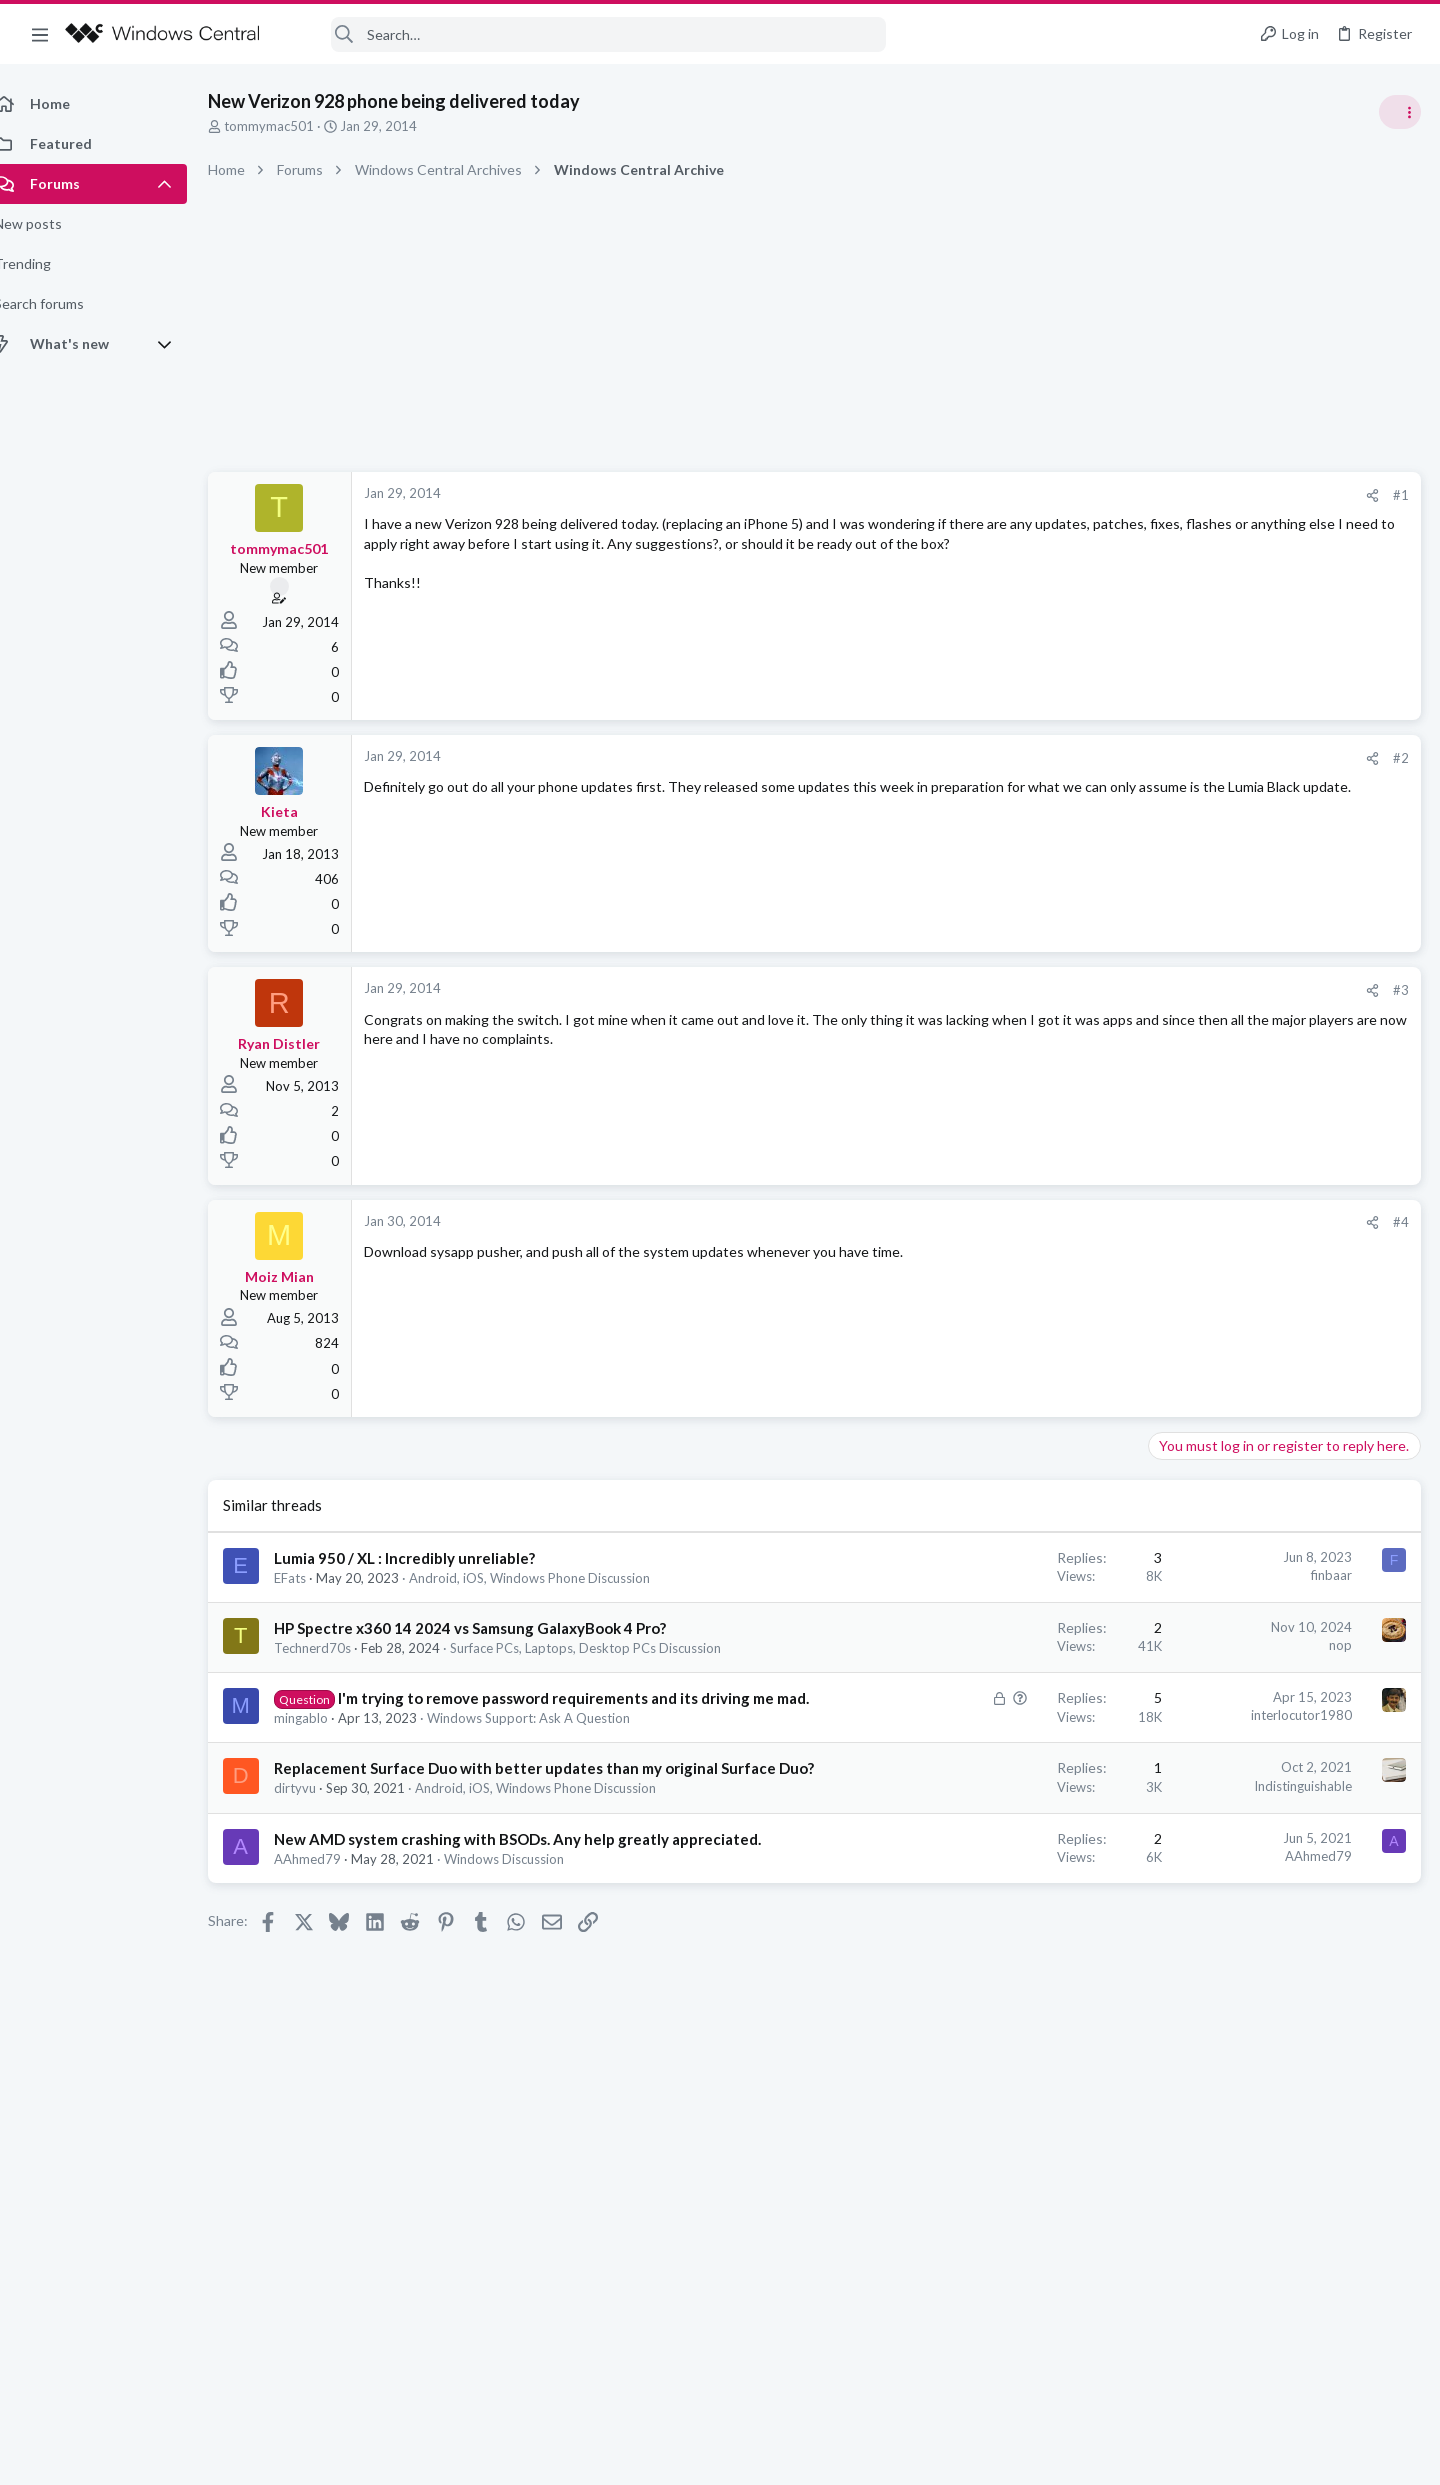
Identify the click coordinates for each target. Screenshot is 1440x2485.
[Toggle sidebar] (1399, 112)
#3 (1080, 990)
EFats (312, 1578)
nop (1019, 1645)
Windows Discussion (526, 1940)
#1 (1080, 495)
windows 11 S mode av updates (1254, 1219)
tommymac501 (291, 126)
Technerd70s (334, 1648)
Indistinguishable (982, 1825)
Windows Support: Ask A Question (550, 1757)
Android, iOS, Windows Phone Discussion (551, 1578)
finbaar (1010, 1575)
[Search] (586, 34)
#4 (1080, 1222)
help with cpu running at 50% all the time (1283, 1124)
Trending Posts (1178, 1082)
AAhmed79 (329, 1940)
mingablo (323, 1757)
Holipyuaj (1391, 1444)
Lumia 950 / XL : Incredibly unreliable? (426, 1558)
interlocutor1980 (980, 1733)
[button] (40, 34)
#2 (1080, 758)
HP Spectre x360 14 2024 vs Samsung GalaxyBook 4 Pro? (492, 1628)
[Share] (1051, 495)
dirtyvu (317, 1849)
